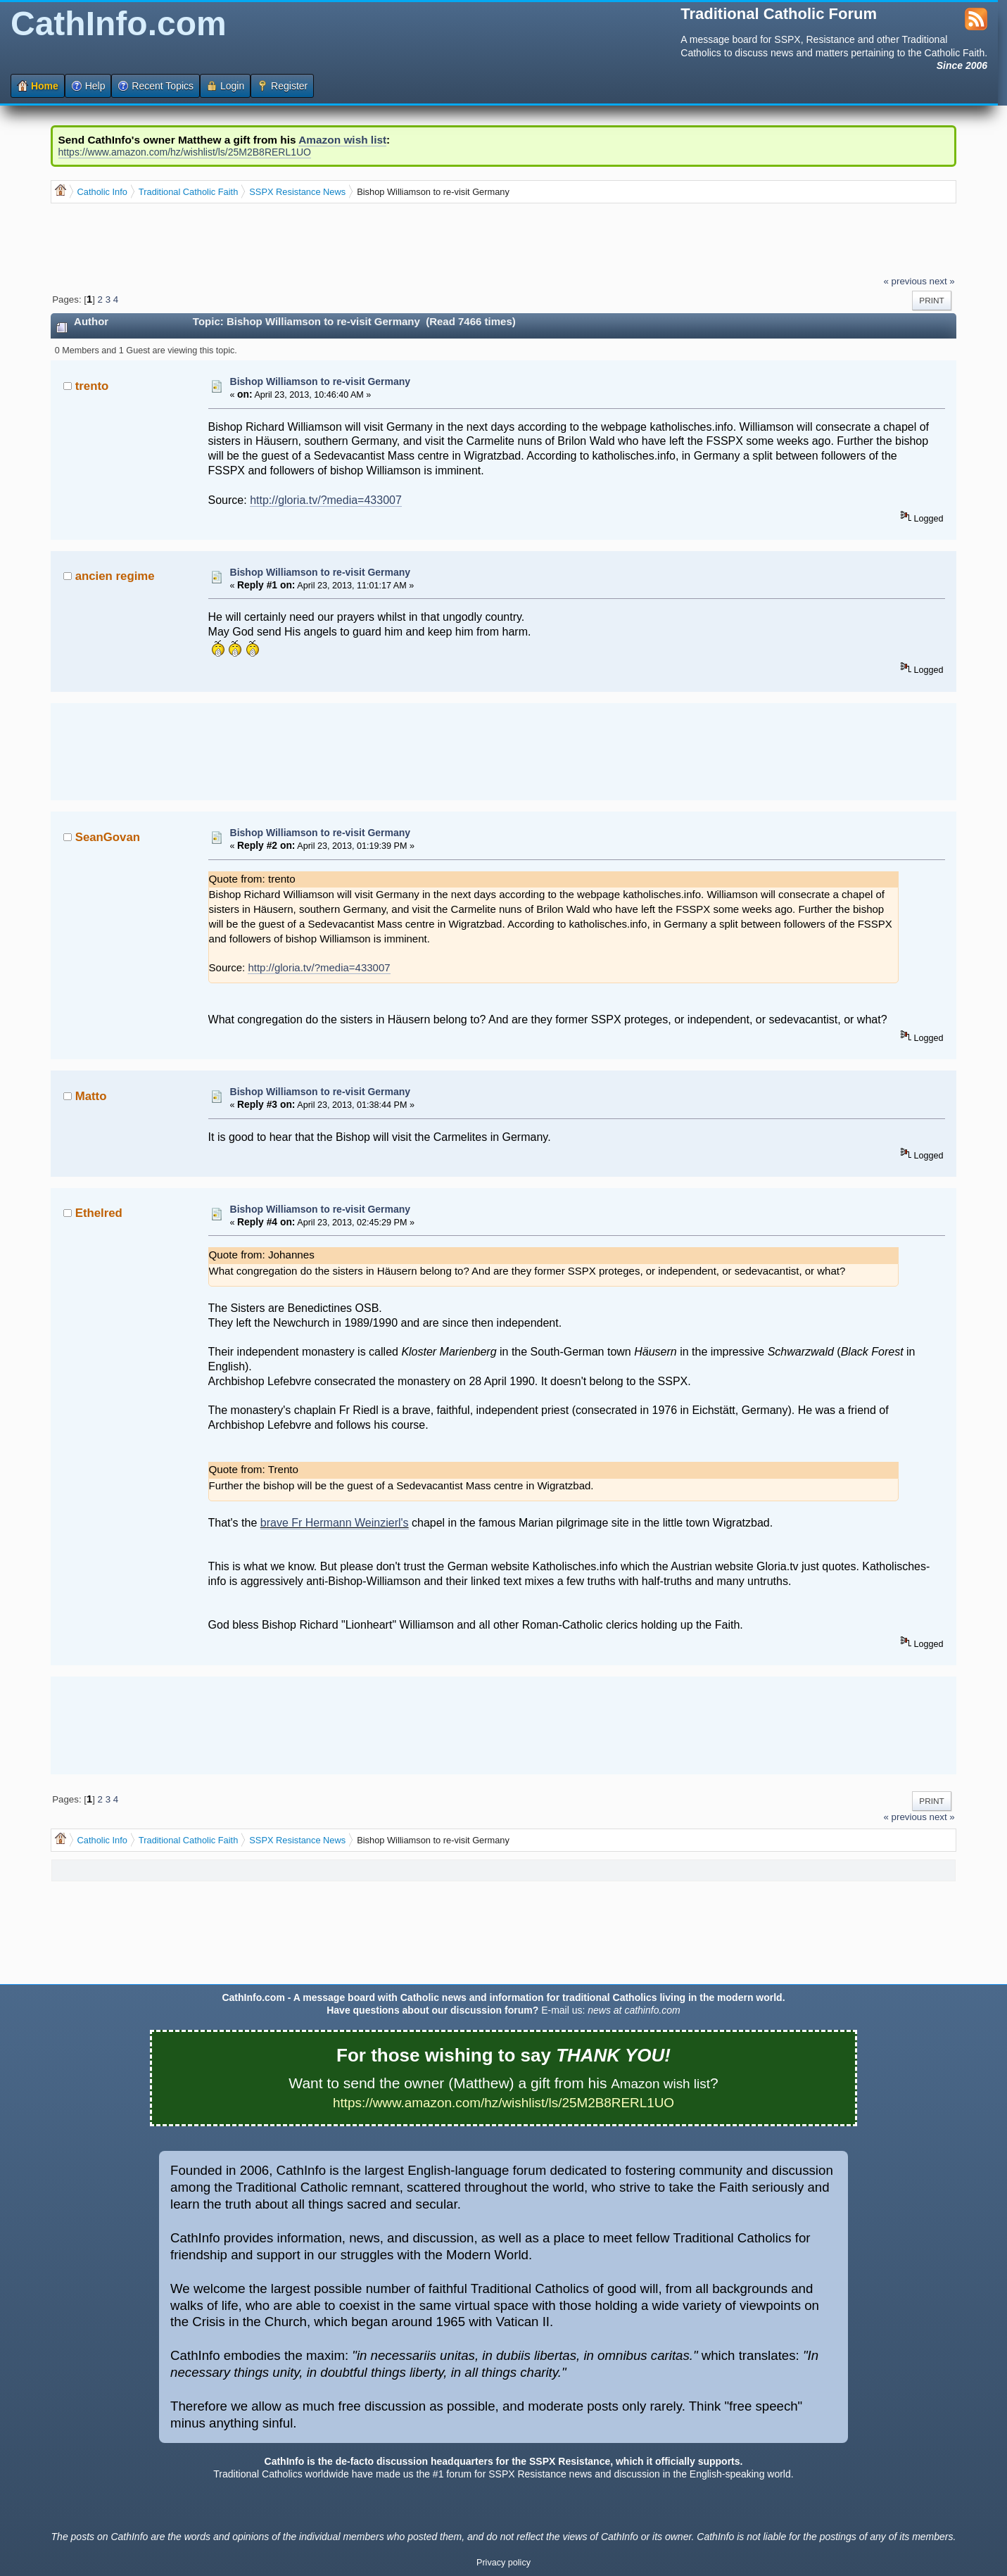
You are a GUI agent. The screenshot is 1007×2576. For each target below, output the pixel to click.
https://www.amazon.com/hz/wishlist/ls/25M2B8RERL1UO (184, 152)
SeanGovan (107, 837)
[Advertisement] (307, 238)
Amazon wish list (342, 140)
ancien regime (115, 576)
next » (942, 281)
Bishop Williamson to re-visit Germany (320, 381)
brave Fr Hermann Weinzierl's (334, 1523)
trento (92, 386)
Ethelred (98, 1213)
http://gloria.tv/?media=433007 (326, 500)
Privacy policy (503, 2563)
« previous (904, 281)
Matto (91, 1096)
